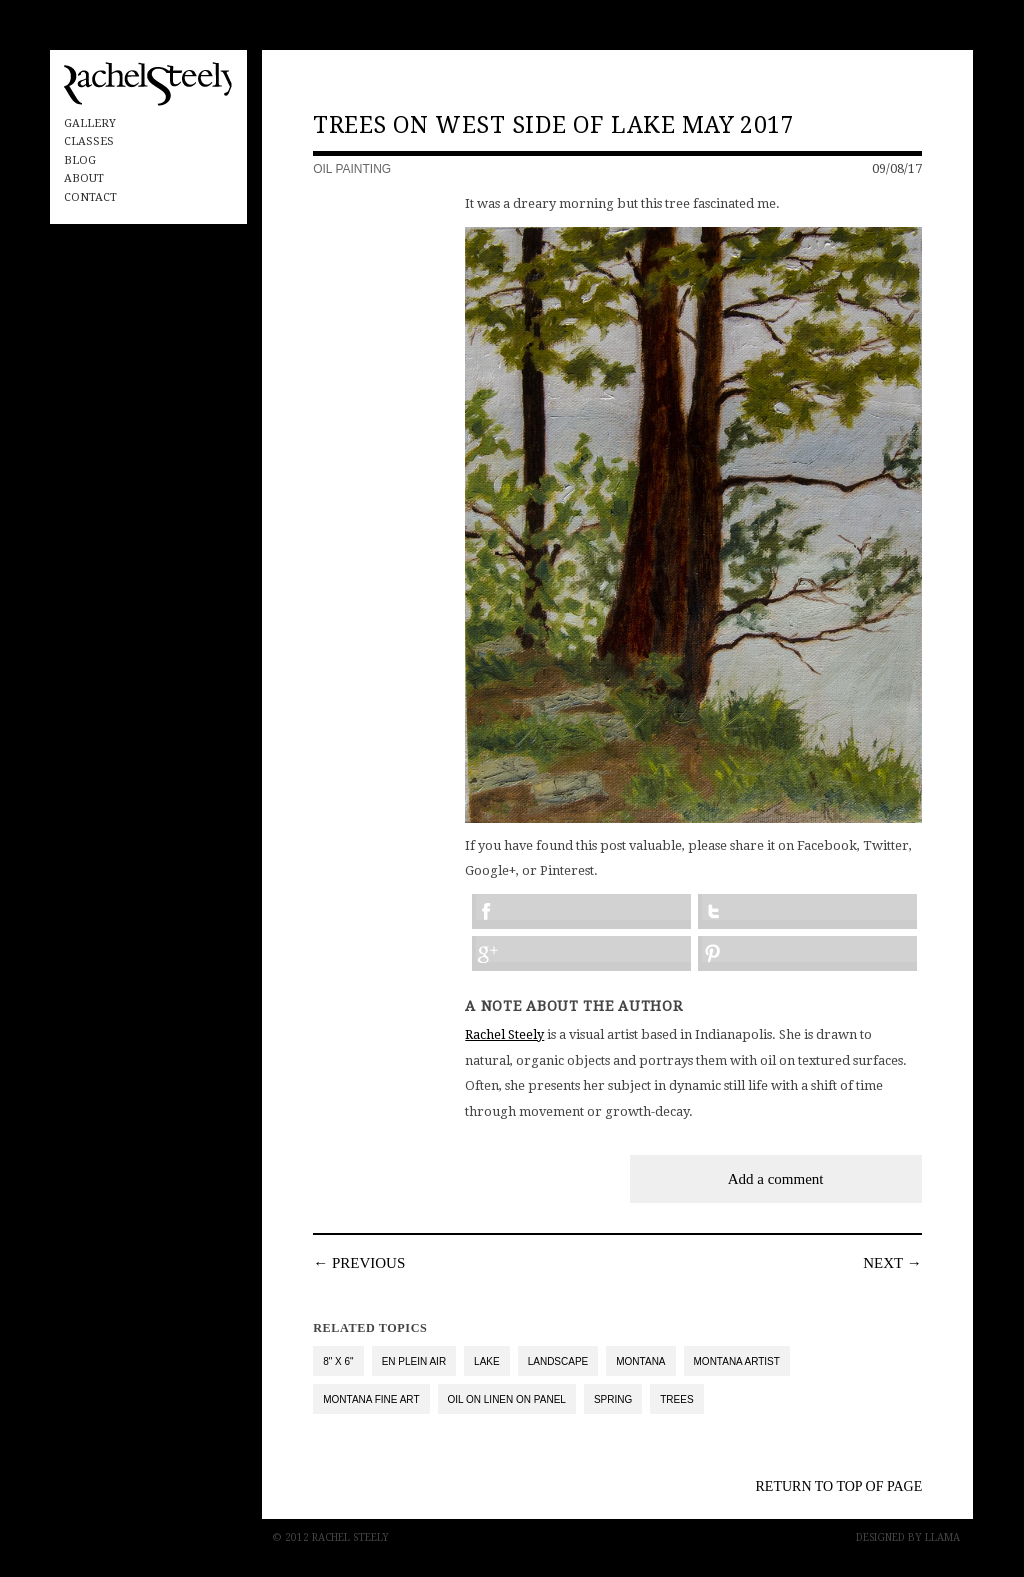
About (84, 178)
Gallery (90, 123)
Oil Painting (352, 169)
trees (676, 1399)
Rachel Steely (504, 1034)
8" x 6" (338, 1361)
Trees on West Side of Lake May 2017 (553, 125)
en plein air (414, 1361)
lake (487, 1361)
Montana (640, 1361)
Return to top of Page (839, 1486)
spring (613, 1399)
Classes (89, 141)
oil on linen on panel (507, 1399)
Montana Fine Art (371, 1399)
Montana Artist (737, 1361)
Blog (80, 160)
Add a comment (776, 1179)
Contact (90, 197)
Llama (942, 1537)
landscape (558, 1361)
